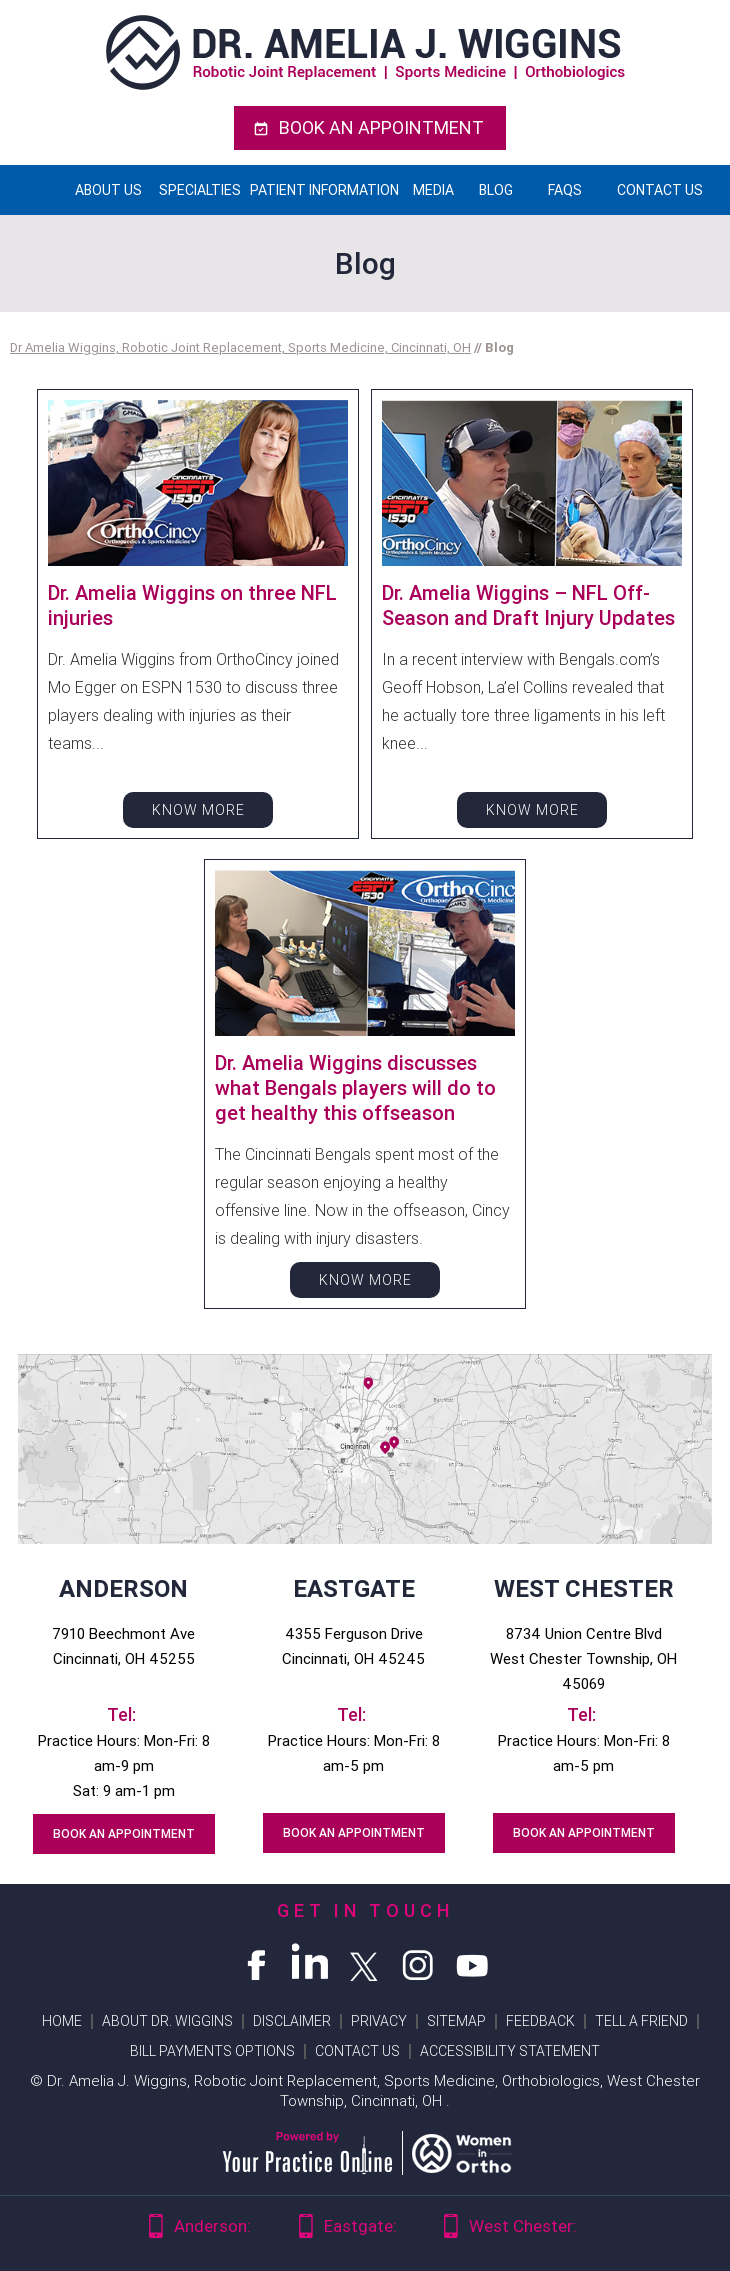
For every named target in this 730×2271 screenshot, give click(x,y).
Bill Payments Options (212, 2051)
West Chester (584, 1589)
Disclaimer (292, 2021)
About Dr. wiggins (167, 2021)
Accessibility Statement (510, 2051)
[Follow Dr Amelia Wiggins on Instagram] (419, 1962)
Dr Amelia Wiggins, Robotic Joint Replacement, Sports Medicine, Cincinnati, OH (240, 347)
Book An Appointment (381, 127)
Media (433, 190)
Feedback (540, 2021)
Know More (198, 810)
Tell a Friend (641, 2021)
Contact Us (660, 190)
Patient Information (324, 190)
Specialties (200, 190)
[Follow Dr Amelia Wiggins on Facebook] (257, 1962)
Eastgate (354, 1589)
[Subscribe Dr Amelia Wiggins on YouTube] (473, 1962)
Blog (496, 190)
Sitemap (456, 2021)
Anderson (123, 1589)
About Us (108, 190)
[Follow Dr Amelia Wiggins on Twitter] (365, 1962)
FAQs (565, 190)
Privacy (379, 2021)
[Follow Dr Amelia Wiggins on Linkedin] (311, 1962)
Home (37, 190)
